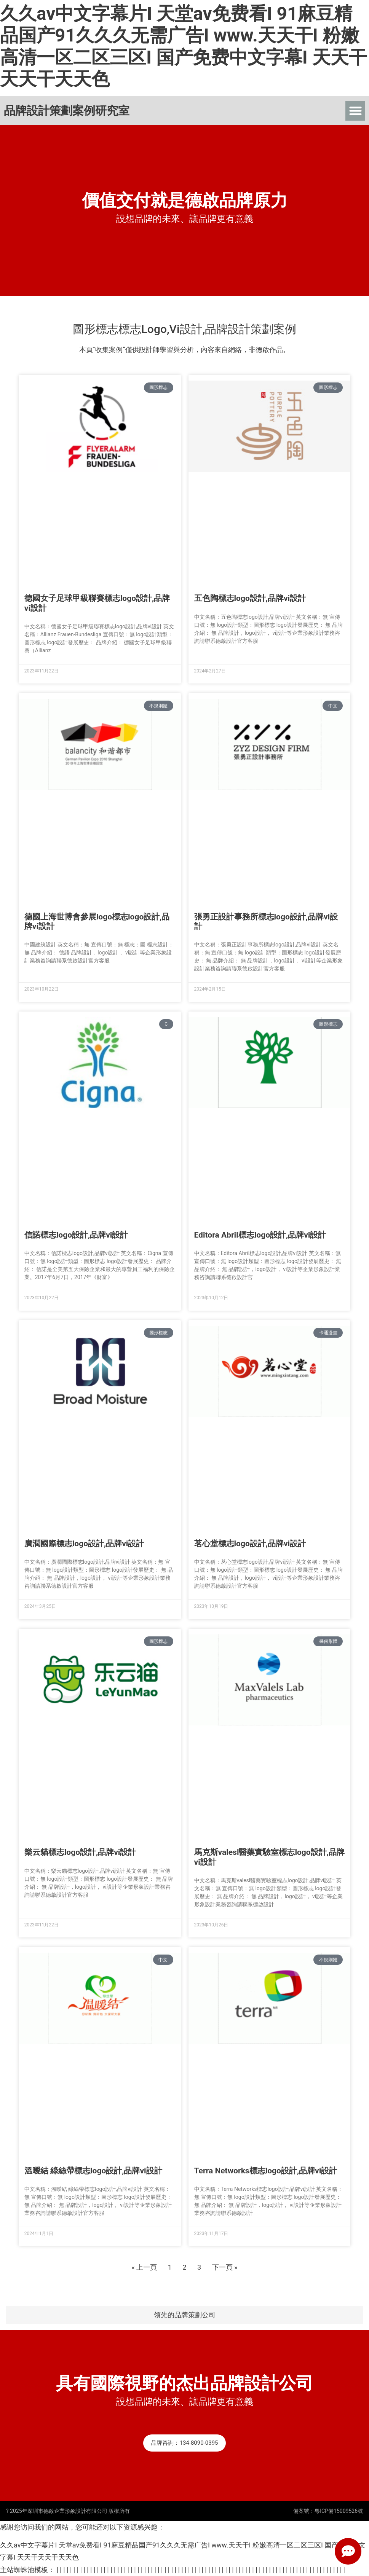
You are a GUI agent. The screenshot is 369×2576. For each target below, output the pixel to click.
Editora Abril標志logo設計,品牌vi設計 (260, 1234)
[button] (355, 111)
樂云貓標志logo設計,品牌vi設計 (80, 1852)
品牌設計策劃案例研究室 (66, 110)
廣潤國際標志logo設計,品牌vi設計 (84, 1543)
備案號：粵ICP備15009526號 (328, 2511)
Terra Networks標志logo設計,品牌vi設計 (265, 2170)
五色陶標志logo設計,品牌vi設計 (250, 598)
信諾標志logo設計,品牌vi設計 (76, 1234)
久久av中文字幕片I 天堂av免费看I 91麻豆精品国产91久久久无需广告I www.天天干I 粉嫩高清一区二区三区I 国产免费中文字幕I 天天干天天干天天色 (183, 46)
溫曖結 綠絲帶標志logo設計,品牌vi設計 (93, 2170)
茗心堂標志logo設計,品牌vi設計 (250, 1543)
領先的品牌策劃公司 (185, 2315)
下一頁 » (225, 2267)
